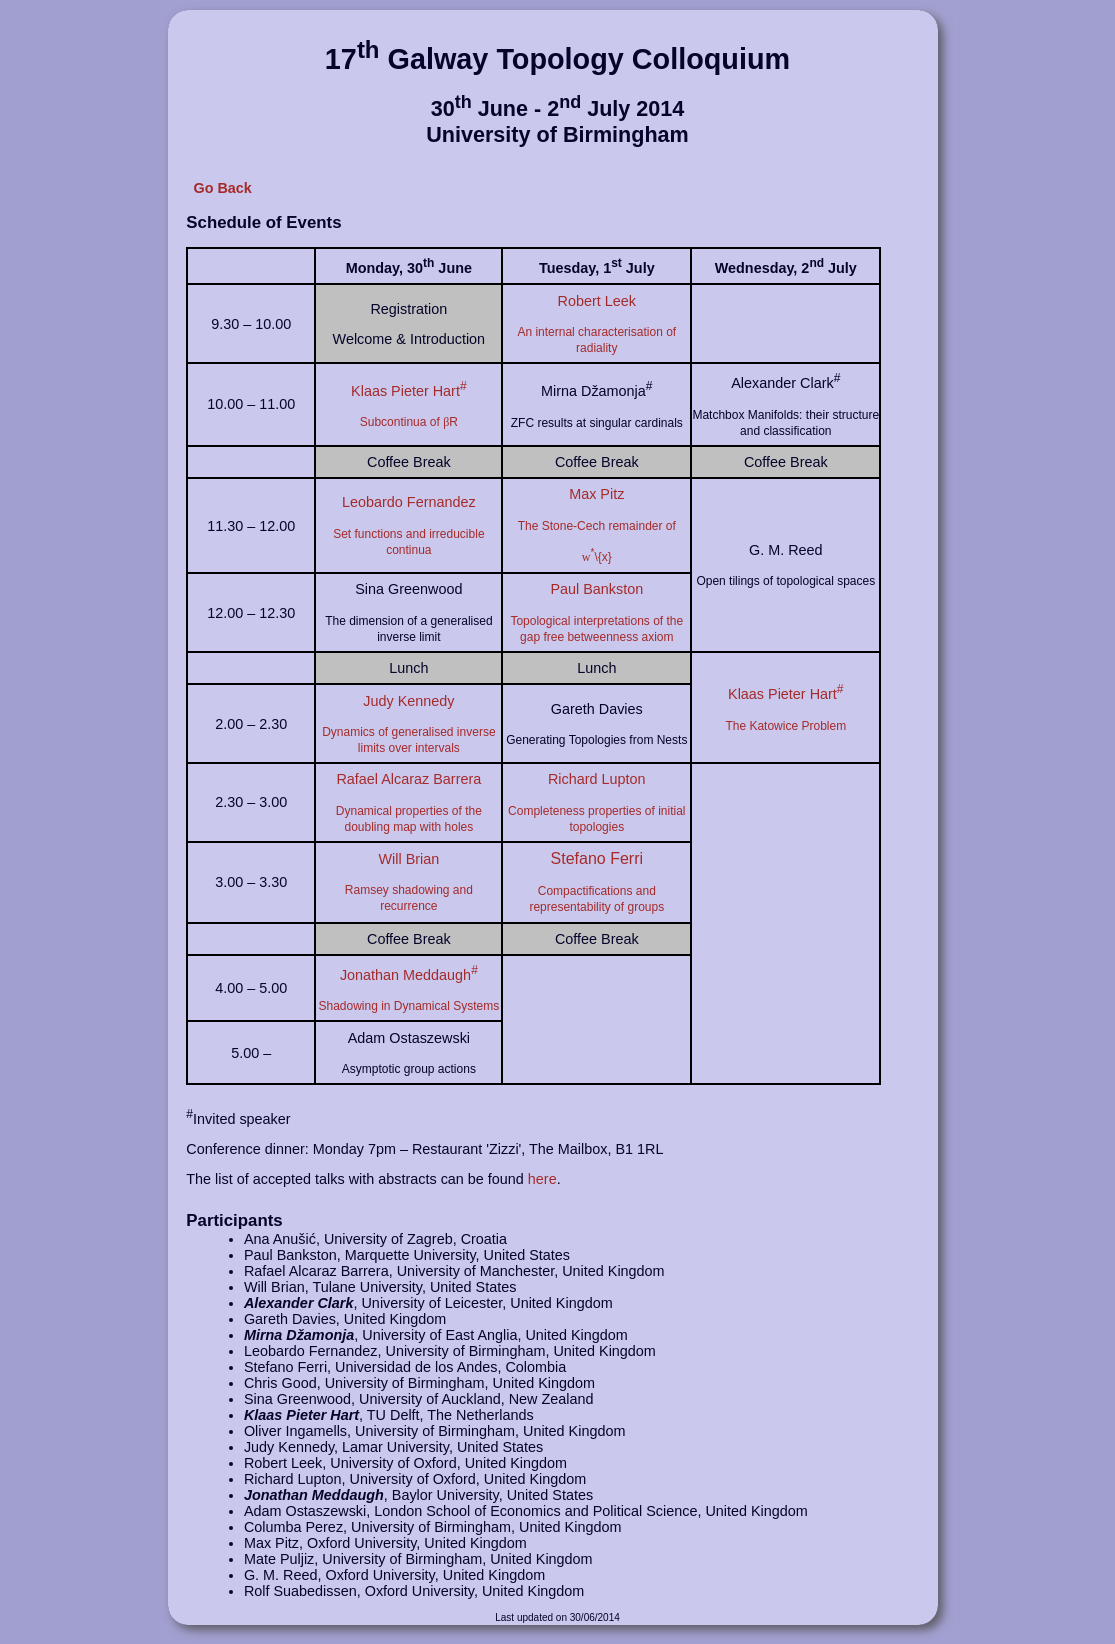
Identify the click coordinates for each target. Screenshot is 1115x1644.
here (542, 1179)
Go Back (222, 188)
